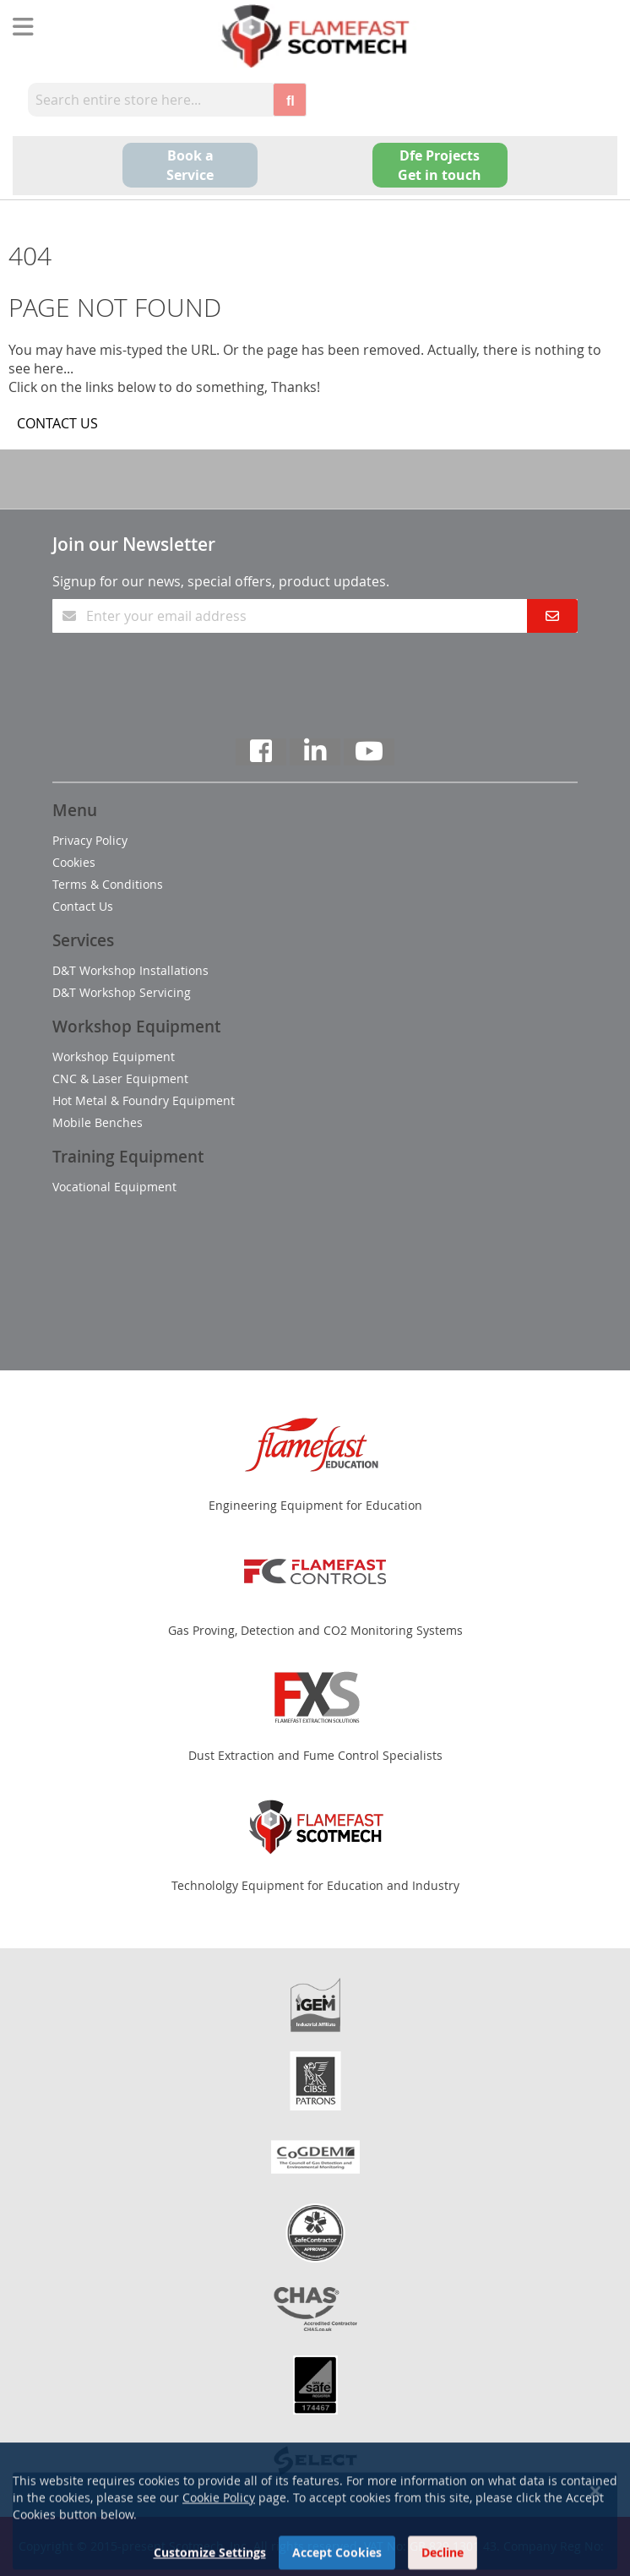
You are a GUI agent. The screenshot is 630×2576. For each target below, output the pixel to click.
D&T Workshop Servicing (121, 992)
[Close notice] (595, 2527)
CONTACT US (57, 423)
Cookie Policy (218, 2533)
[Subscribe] (552, 616)
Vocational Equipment (114, 1187)
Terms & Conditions (107, 884)
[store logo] (315, 36)
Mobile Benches (97, 1122)
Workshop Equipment (113, 1056)
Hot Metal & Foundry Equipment (143, 1100)
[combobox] (150, 100)
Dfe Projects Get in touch (439, 165)
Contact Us (82, 906)
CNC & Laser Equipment (120, 1078)
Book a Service (190, 165)
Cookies (73, 862)
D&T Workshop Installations (130, 970)
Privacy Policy (90, 840)
